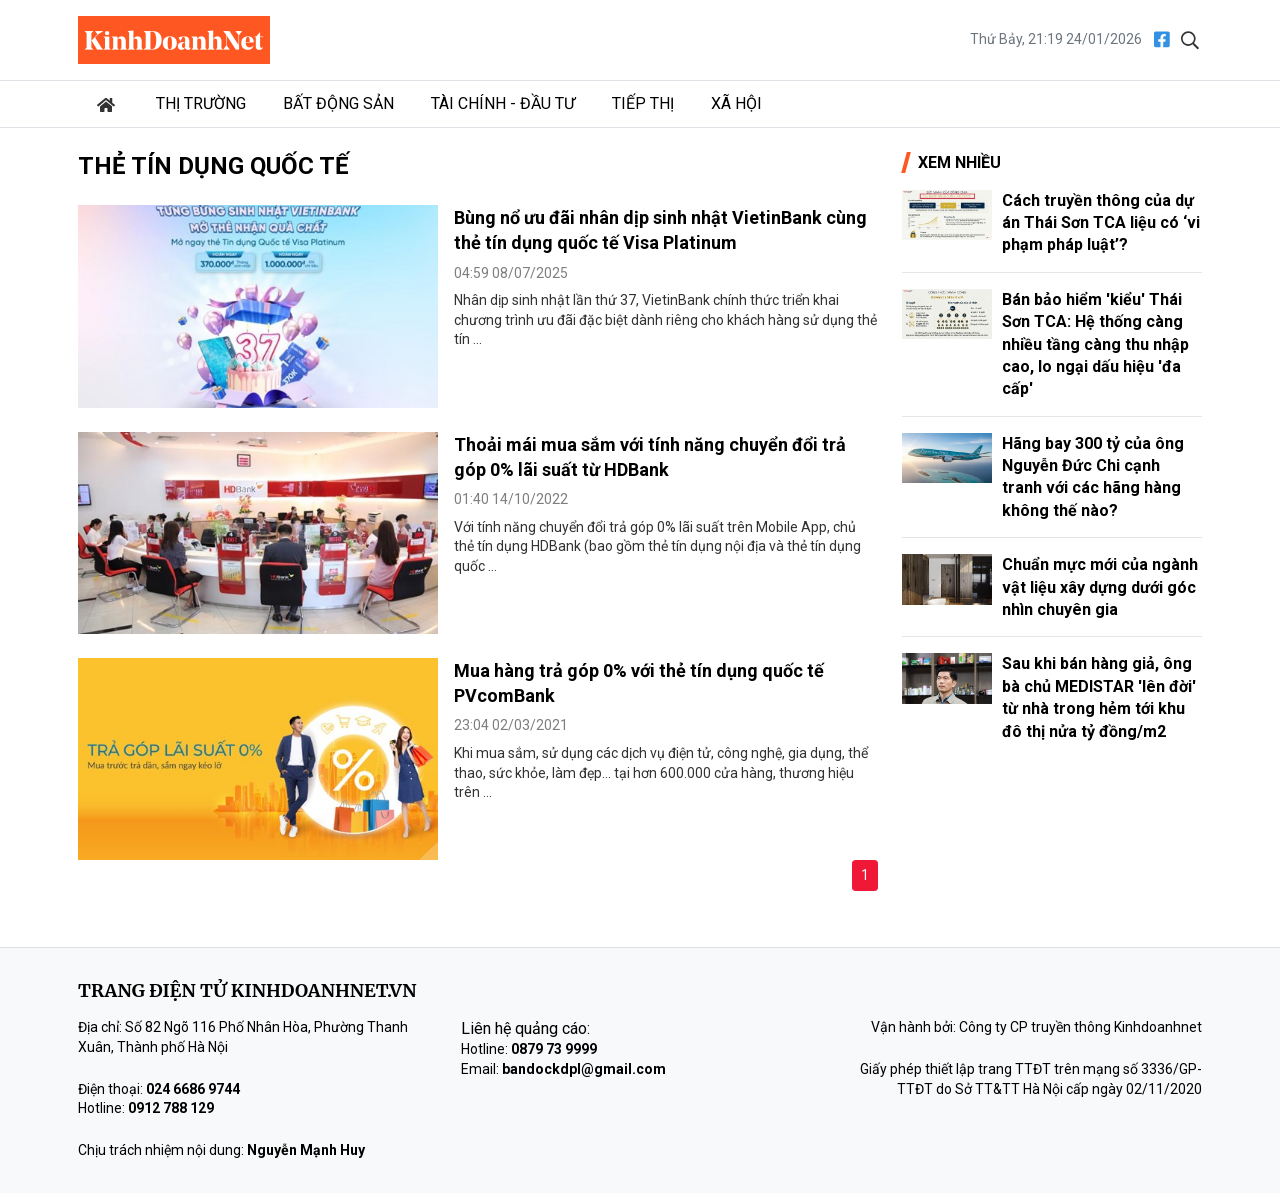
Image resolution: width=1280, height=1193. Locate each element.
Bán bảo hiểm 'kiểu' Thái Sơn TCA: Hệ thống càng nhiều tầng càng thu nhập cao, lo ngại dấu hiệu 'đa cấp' (1095, 344)
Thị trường (201, 103)
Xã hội (736, 103)
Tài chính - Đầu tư (503, 103)
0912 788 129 (171, 1108)
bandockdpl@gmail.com (584, 1069)
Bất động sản (338, 103)
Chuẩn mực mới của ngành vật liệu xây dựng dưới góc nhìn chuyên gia (1100, 587)
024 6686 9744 (193, 1089)
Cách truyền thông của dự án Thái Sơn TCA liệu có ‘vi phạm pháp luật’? (1101, 223)
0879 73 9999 (554, 1049)
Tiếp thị (643, 103)
